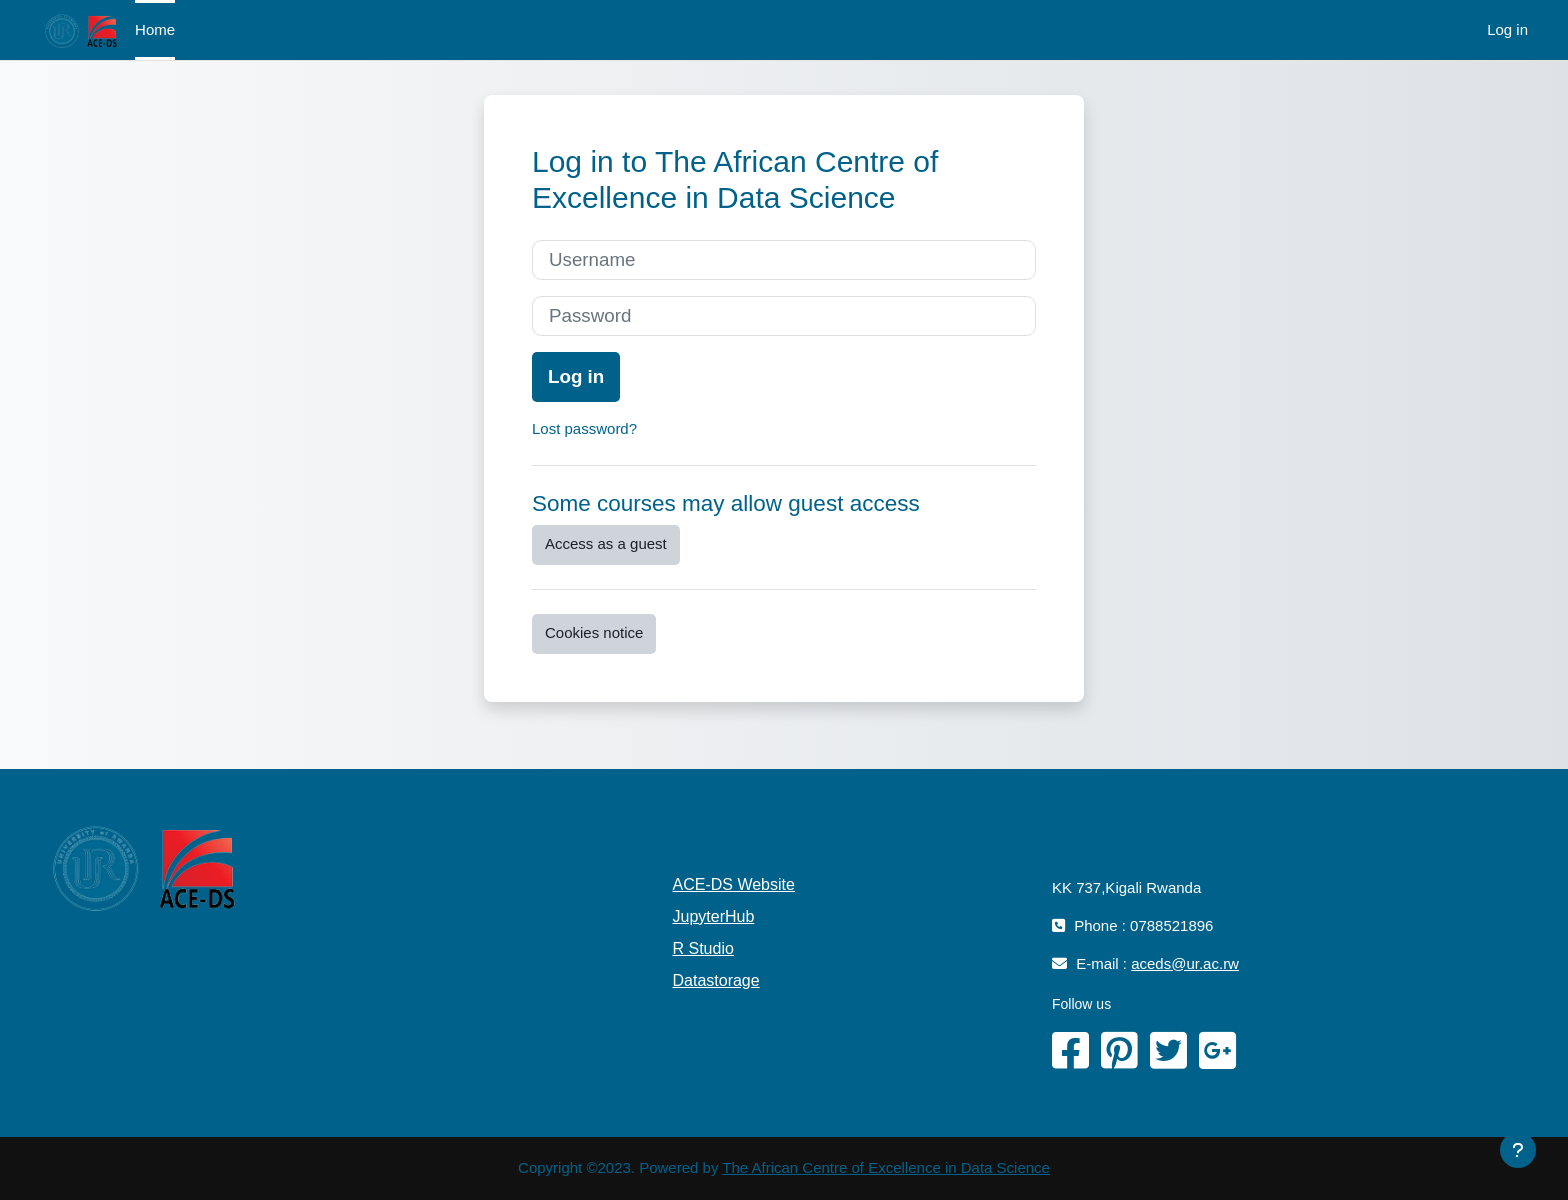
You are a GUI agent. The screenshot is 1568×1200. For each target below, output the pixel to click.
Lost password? (584, 428)
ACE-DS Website (734, 884)
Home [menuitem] (155, 29)
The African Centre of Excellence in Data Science (886, 1167)
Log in (1507, 29)
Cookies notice (594, 632)
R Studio (703, 948)
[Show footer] (1518, 1150)
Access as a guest (606, 543)
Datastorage (716, 980)
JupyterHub (714, 916)
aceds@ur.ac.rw (1185, 963)
